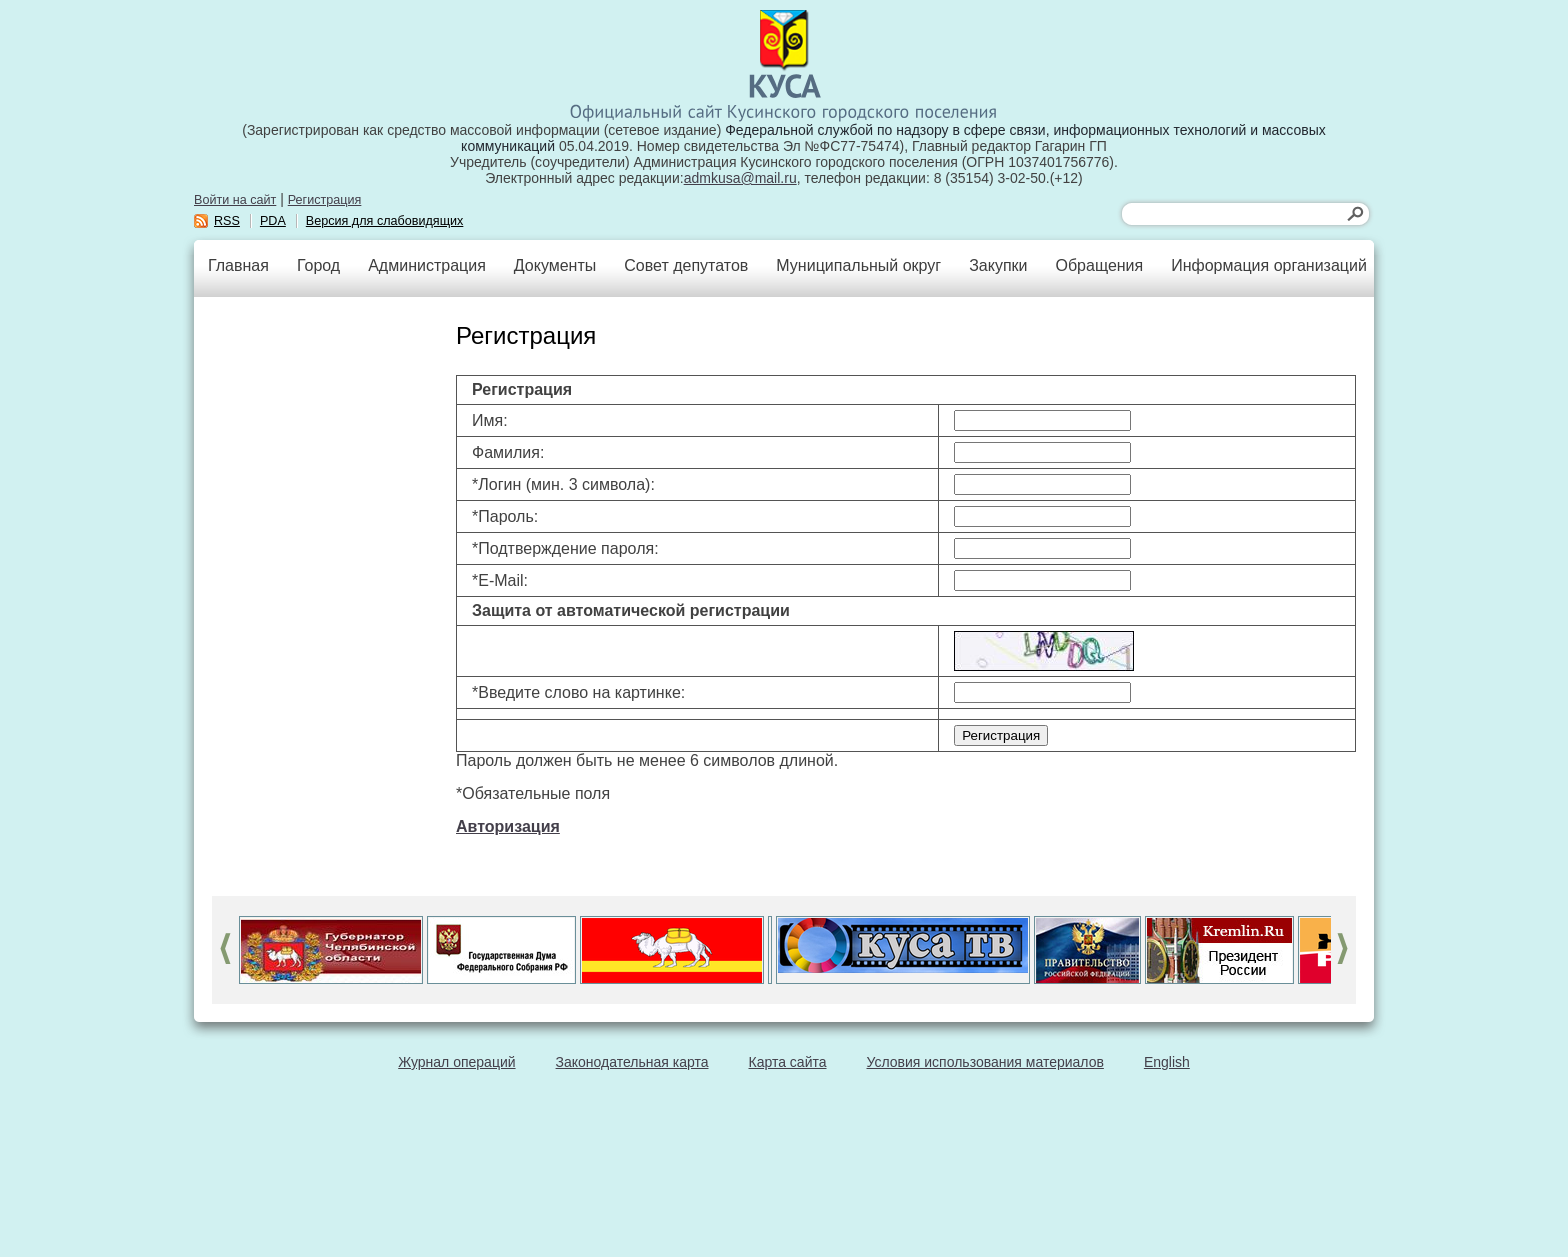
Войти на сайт (235, 200)
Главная (238, 265)
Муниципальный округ (858, 265)
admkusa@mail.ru (740, 178)
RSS (227, 221)
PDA (273, 221)
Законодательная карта (632, 1062)
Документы (555, 265)
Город (318, 265)
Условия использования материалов (985, 1062)
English (1167, 1062)
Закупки (998, 265)
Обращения (1099, 265)
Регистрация (325, 200)
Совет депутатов (686, 265)
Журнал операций (456, 1062)
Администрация (427, 265)
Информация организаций (1269, 265)
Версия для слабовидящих (385, 221)
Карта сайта (788, 1062)
